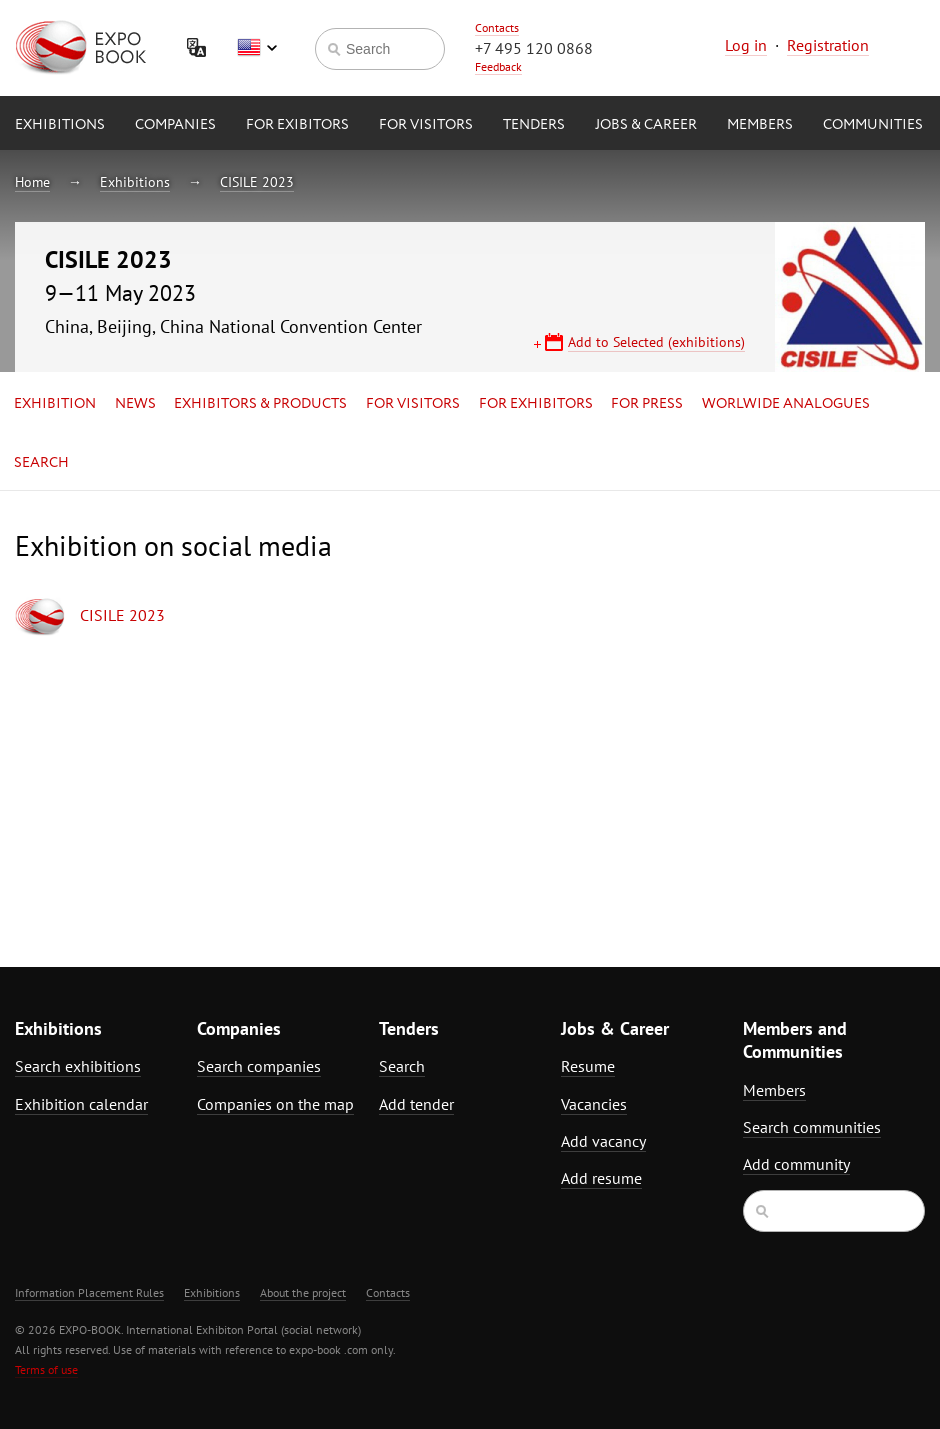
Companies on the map (275, 1104)
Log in (746, 45)
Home (32, 182)
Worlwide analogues (786, 404)
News (135, 404)
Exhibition (55, 404)
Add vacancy (603, 1141)
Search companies (259, 1066)
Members (760, 125)
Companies (175, 125)
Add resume (601, 1178)
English (257, 48)
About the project (303, 1292)
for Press (647, 404)
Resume (588, 1066)
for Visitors (426, 125)
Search (41, 463)
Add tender (416, 1104)
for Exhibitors (536, 404)
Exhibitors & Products (260, 404)
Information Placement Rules (89, 1292)
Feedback (498, 66)
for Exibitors (297, 125)
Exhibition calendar (81, 1104)
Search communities (812, 1127)
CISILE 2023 (257, 182)
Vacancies (594, 1104)
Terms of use (46, 1369)
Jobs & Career (646, 125)
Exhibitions (60, 125)
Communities (873, 125)
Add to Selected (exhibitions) (656, 342)
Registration (828, 45)
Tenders (534, 125)
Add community (796, 1164)
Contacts (497, 27)
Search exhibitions (78, 1066)
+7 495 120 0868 (534, 48)
